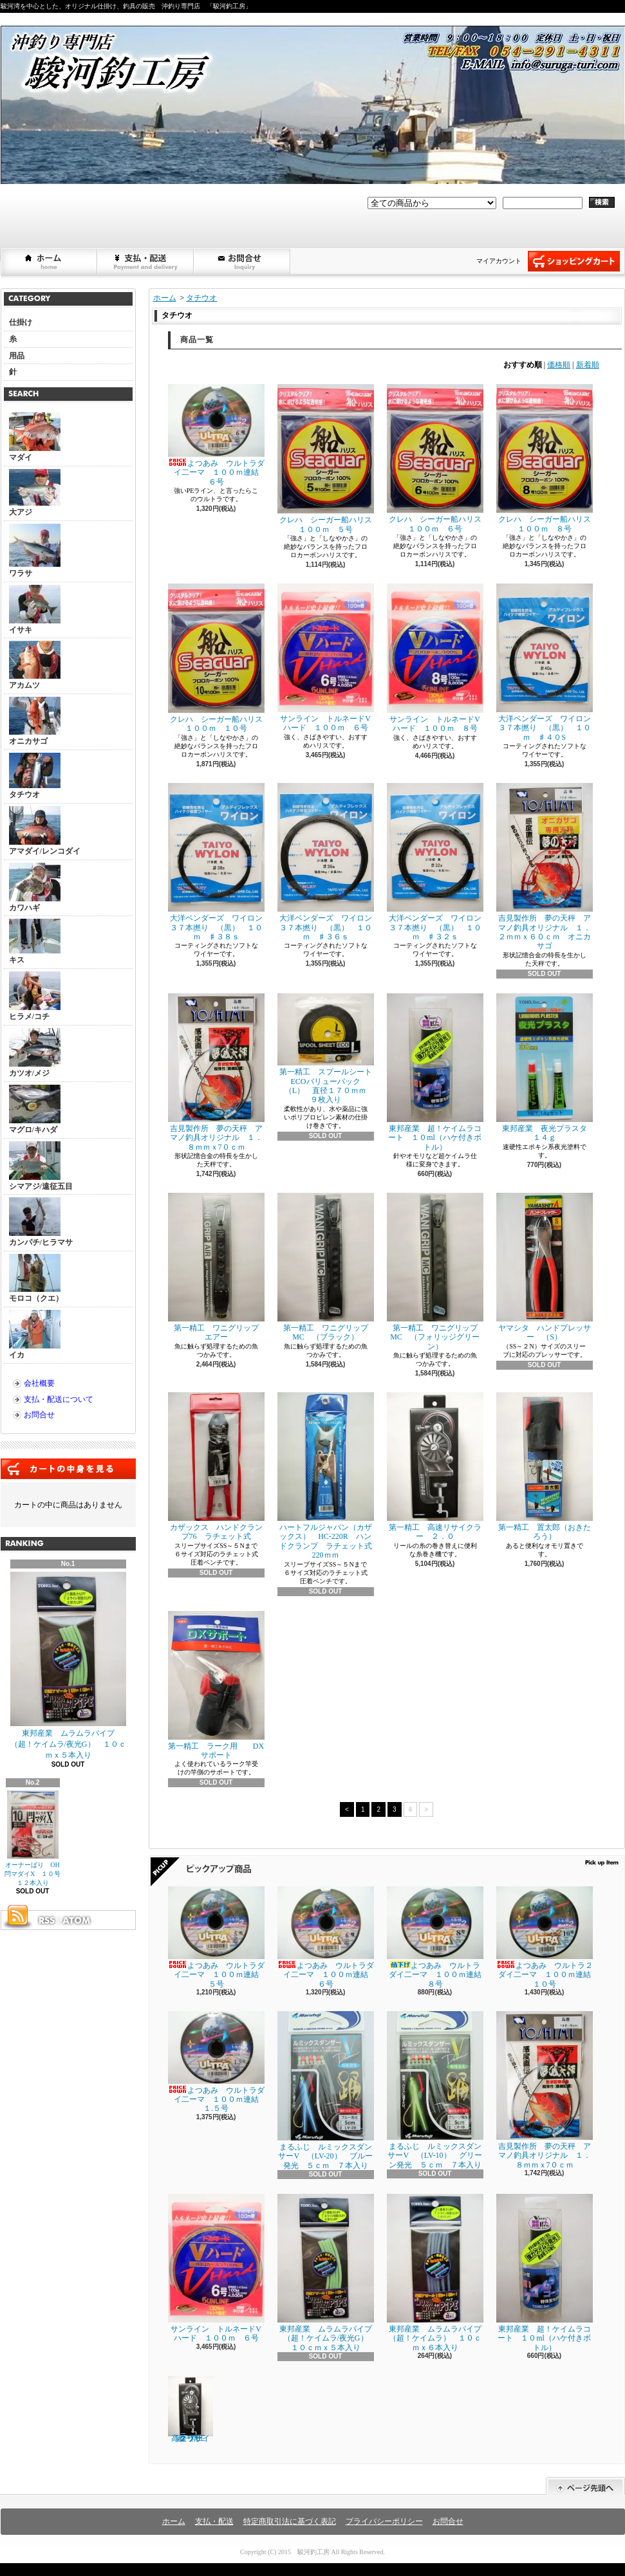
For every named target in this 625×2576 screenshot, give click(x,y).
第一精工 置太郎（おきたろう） (544, 1466)
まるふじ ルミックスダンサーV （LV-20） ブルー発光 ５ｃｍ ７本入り (325, 2090)
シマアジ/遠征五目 (41, 1166)
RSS (46, 1920)
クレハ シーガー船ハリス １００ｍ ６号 (438, 458)
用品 (16, 355)
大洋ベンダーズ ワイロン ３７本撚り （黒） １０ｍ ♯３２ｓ (438, 862)
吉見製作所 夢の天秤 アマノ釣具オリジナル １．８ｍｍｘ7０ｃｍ (216, 1072)
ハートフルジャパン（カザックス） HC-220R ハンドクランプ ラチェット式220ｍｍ (325, 1475)
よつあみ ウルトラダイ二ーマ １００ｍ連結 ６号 (217, 435)
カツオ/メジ (35, 1053)
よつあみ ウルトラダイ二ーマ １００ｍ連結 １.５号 (217, 2062)
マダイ (35, 437)
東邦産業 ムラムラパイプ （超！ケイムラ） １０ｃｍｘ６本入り (438, 2273)
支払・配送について (146, 261)
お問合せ (242, 261)
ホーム (49, 261)
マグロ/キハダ (35, 1109)
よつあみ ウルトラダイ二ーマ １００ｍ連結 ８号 (438, 1937)
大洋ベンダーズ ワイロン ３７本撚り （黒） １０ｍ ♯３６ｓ (328, 862)
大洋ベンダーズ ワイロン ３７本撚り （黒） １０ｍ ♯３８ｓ (219, 862)
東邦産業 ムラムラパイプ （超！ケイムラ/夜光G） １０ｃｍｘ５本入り (68, 1666)
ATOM (77, 1920)
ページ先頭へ (585, 2486)
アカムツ (35, 665)
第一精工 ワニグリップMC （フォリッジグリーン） (435, 1272)
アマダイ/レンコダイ (44, 831)
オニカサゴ (35, 721)
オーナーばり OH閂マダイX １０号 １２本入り (36, 1838)
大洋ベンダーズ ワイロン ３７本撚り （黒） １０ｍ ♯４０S (547, 663)
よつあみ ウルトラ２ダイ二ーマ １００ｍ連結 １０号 (547, 1937)
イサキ (35, 609)
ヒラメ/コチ (35, 996)
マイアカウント (498, 260)
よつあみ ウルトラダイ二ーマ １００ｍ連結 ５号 (217, 1937)
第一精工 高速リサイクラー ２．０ (435, 1466)
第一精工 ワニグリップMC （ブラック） (325, 1267)
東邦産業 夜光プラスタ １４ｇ (545, 1067)
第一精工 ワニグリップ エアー (217, 1267)
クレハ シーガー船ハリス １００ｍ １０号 (219, 658)
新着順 (587, 364)
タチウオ (35, 776)
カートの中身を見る (68, 1468)
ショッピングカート (574, 261)
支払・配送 (214, 2521)
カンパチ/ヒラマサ (41, 1222)
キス (35, 941)
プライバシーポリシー (384, 2521)
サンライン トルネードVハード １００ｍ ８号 (435, 658)
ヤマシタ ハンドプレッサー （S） (544, 1267)
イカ (35, 1334)
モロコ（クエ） (36, 1278)
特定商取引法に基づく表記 (289, 2521)
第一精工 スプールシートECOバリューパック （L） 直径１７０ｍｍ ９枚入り (326, 1049)
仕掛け (20, 322)
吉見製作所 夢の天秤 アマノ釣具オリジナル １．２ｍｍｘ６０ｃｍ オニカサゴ (544, 866)
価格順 (558, 364)
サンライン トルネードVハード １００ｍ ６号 (325, 658)
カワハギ (35, 887)
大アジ (35, 493)
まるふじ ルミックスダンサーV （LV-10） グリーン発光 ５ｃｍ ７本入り (435, 2090)
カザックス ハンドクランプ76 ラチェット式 (216, 1466)
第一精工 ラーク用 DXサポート (216, 1685)
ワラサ (35, 551)
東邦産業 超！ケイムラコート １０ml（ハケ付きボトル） (435, 1072)
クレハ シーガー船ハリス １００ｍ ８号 (547, 458)
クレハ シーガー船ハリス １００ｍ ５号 (328, 458)
